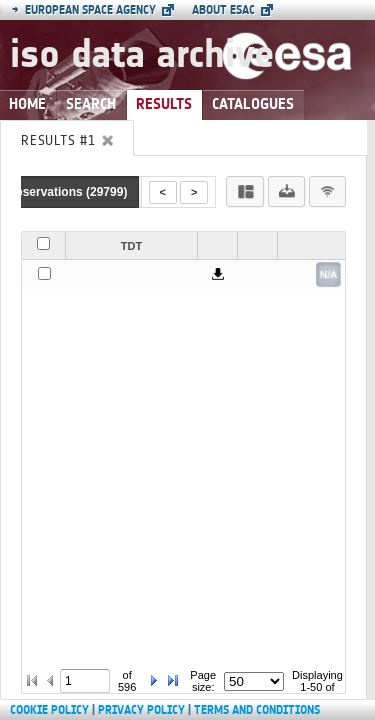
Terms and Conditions (257, 710)
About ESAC (223, 10)
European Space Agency (84, 10)
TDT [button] (131, 246)
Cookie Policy (49, 710)
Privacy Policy (141, 710)
